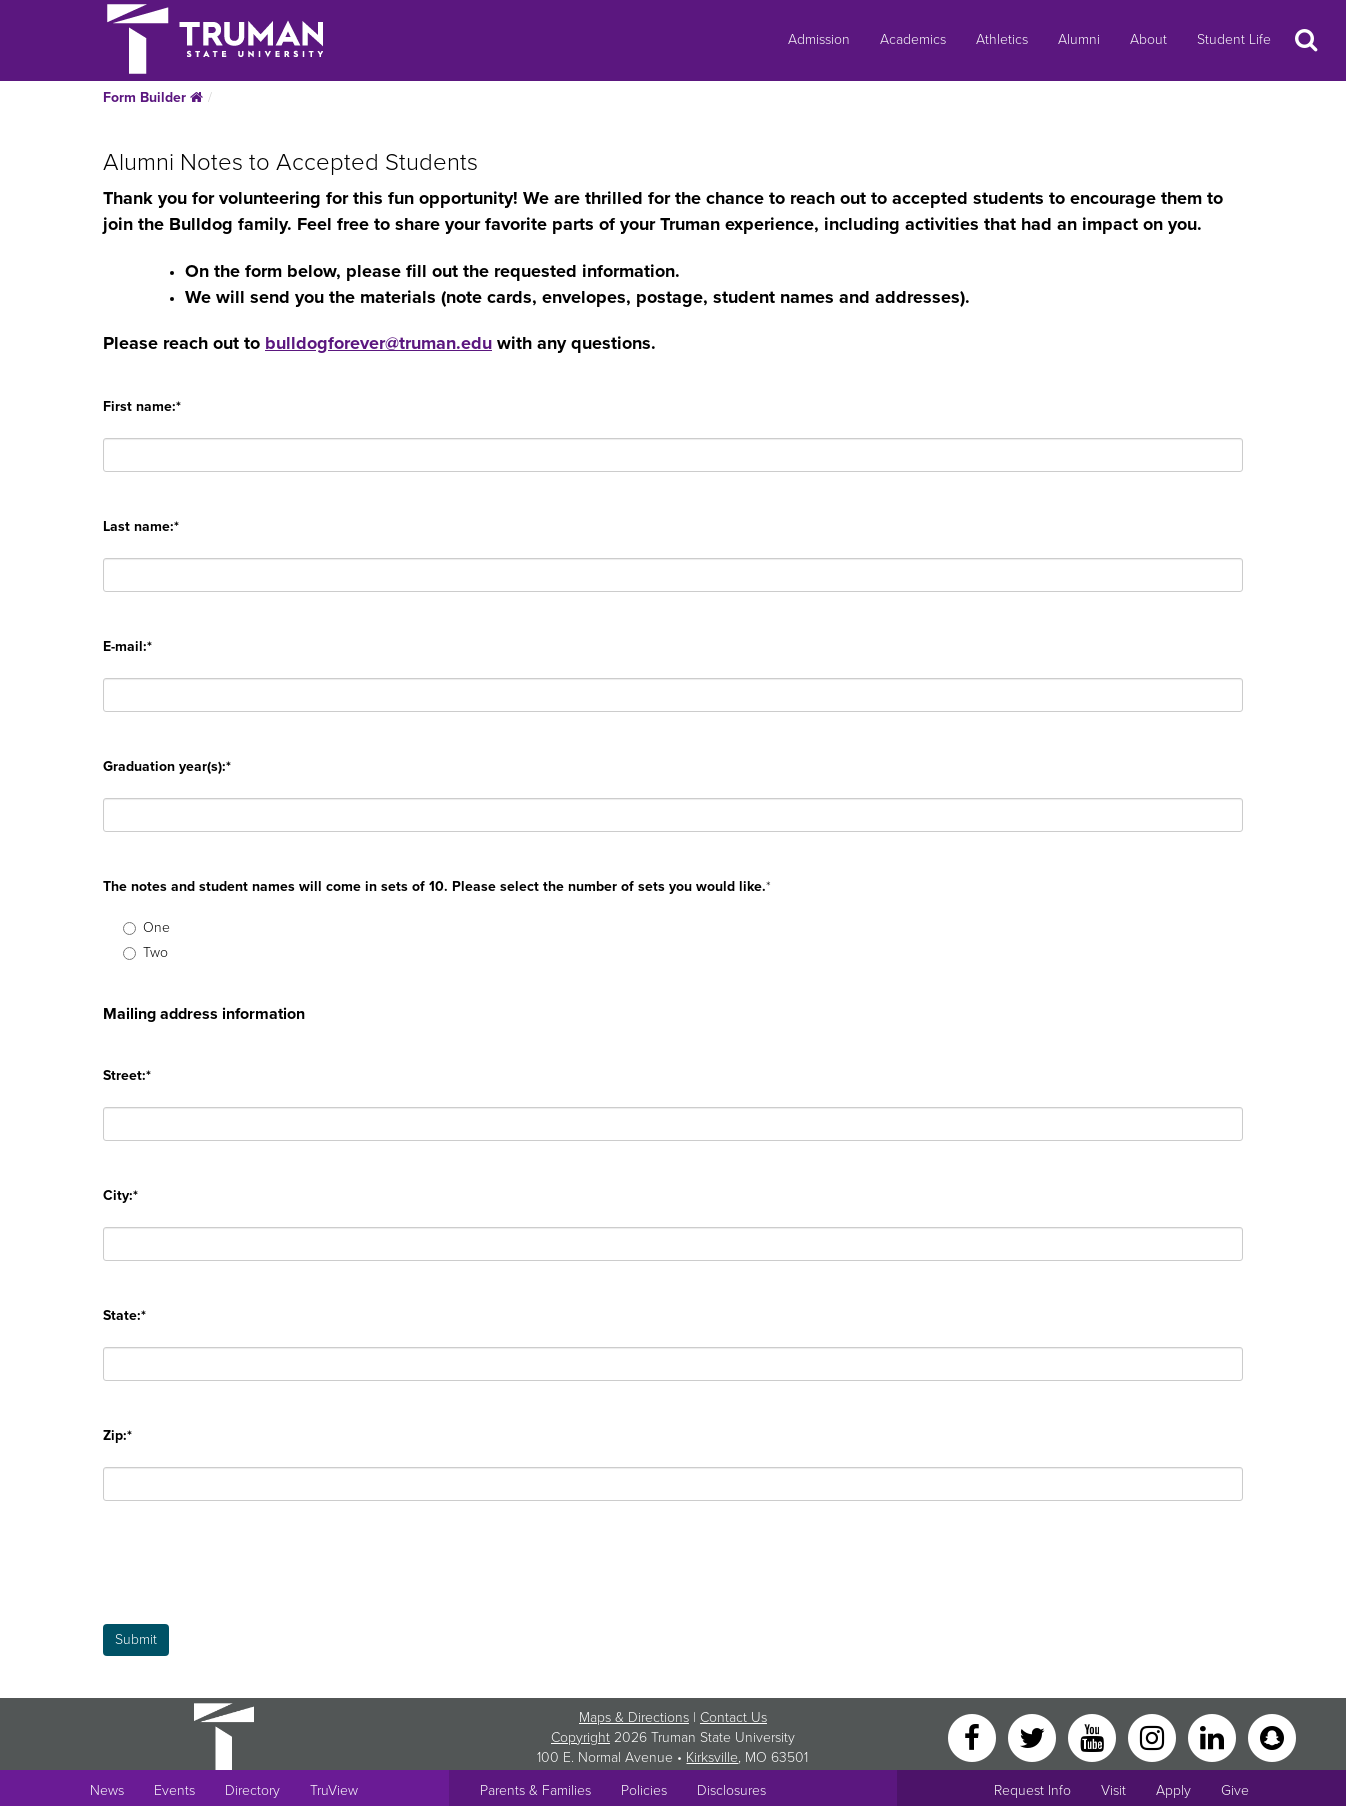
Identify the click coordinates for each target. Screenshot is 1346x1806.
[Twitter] (1034, 1736)
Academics (913, 39)
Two (145, 952)
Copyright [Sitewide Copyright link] (580, 1737)
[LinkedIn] (1214, 1736)
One (146, 927)
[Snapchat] (1272, 1736)
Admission (819, 39)
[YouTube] (1094, 1736)
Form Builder (153, 97)
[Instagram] (1154, 1736)
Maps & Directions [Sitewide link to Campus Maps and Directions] (634, 1717)
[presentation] (255, 1585)
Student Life (1234, 39)
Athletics (1002, 39)
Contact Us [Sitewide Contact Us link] (733, 1717)
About (1148, 39)
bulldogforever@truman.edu (378, 343)
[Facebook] (974, 1736)
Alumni (1079, 39)
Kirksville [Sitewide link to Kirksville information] (712, 1757)
